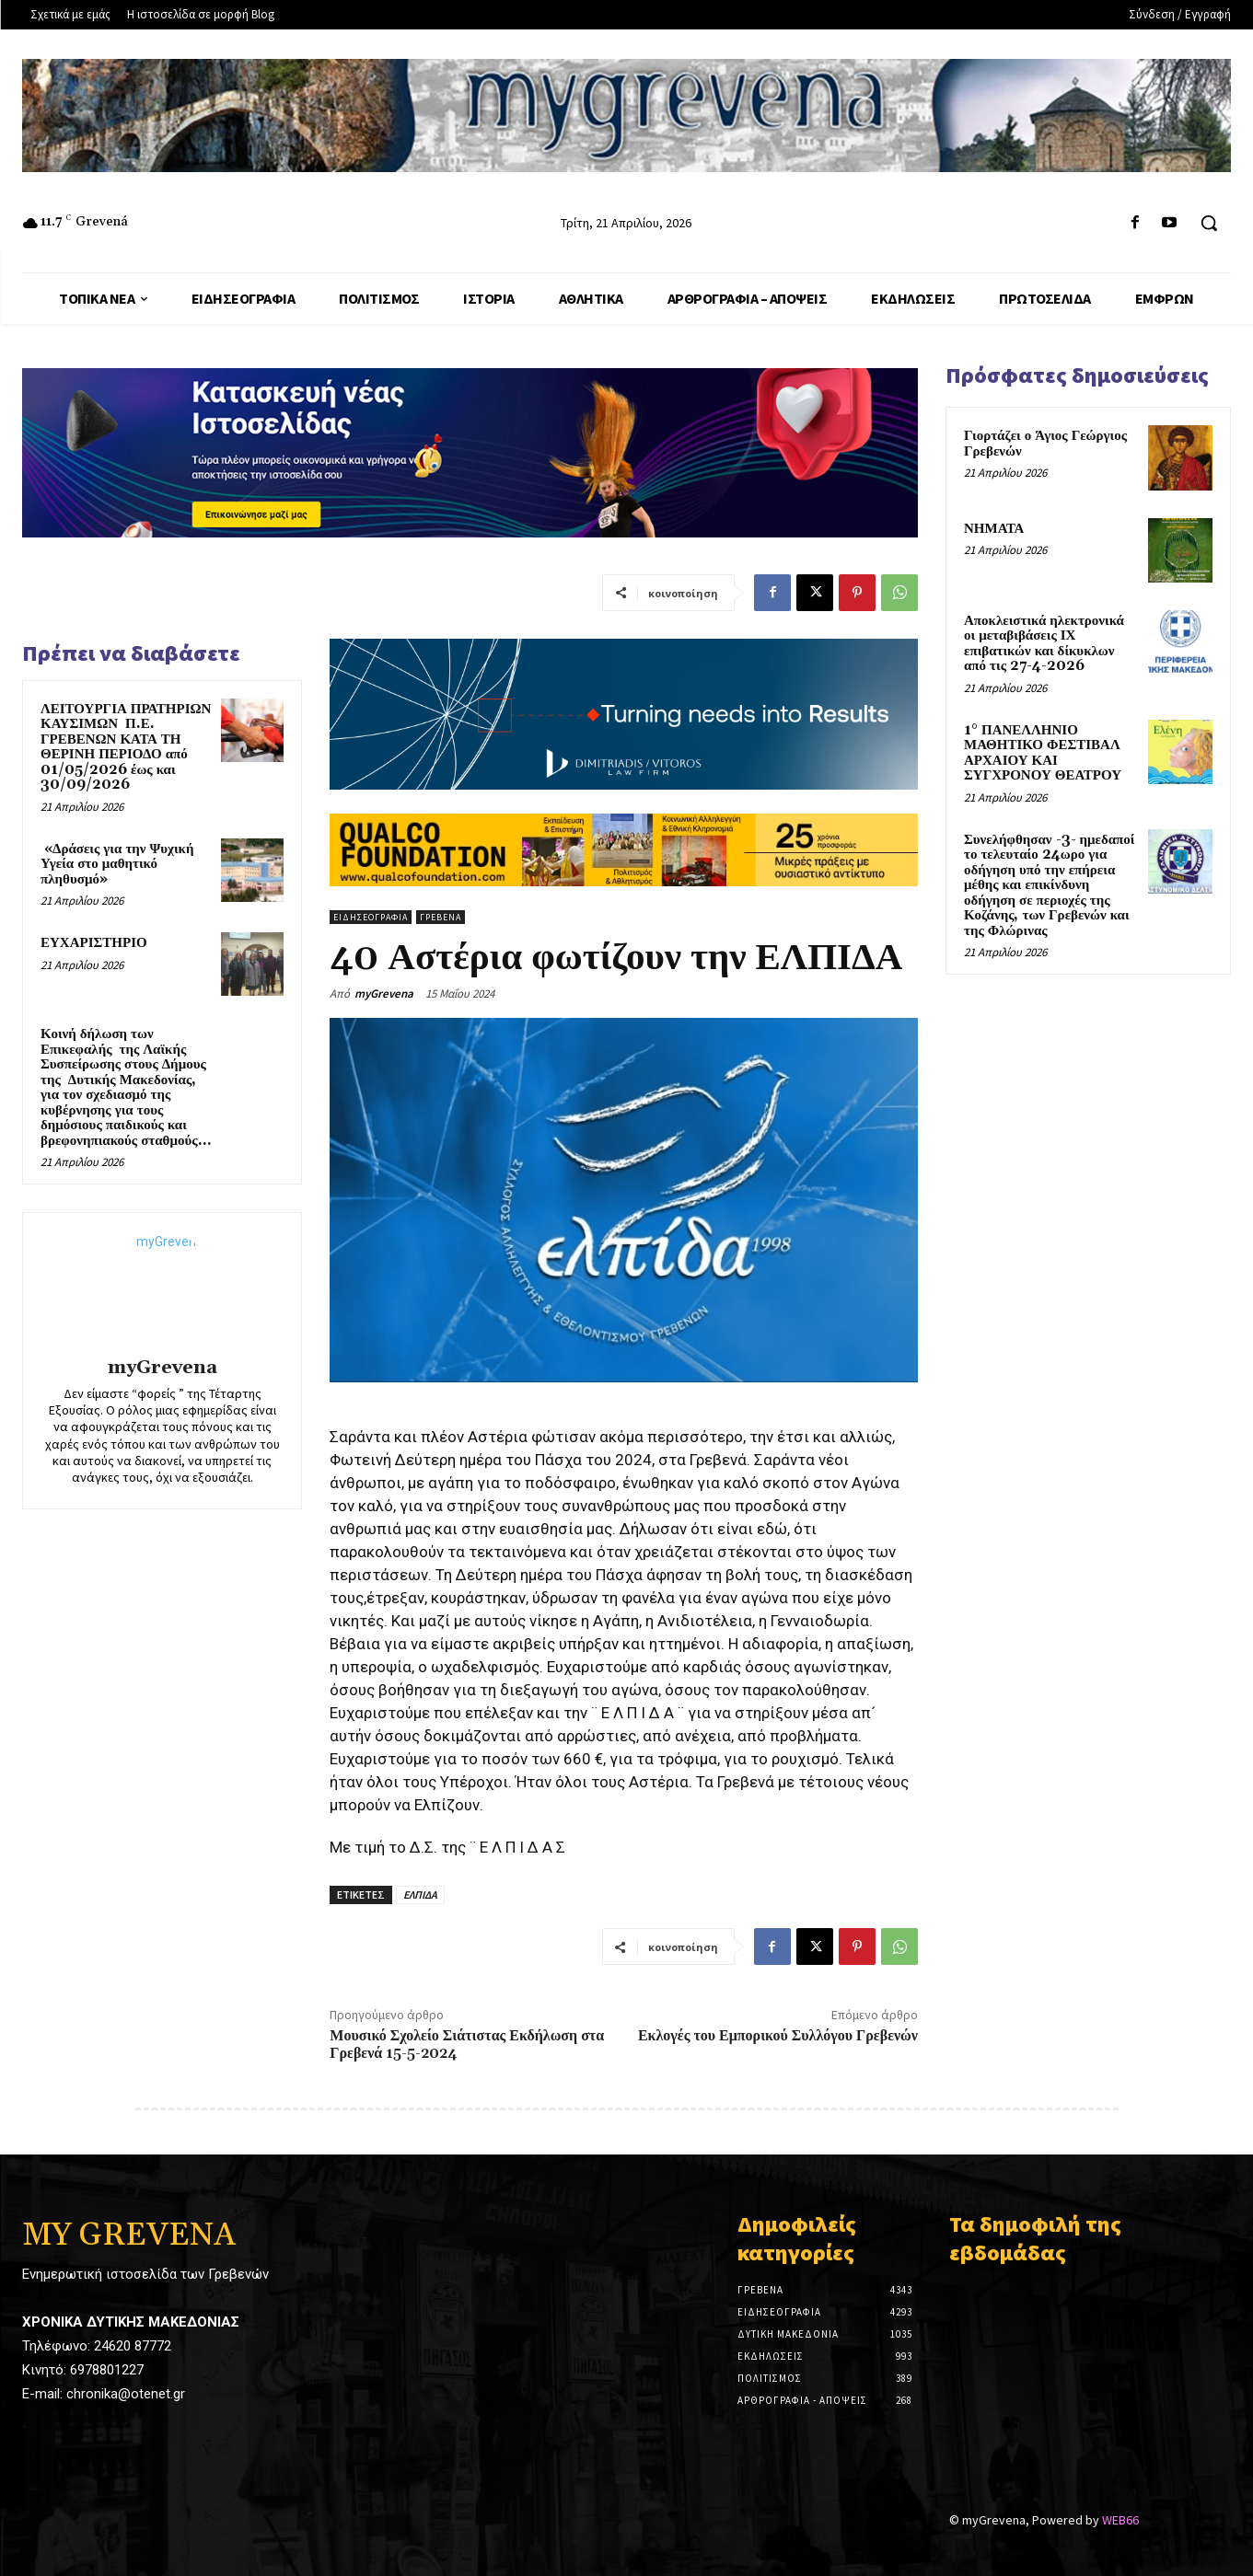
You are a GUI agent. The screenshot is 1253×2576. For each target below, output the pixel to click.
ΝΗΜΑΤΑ (994, 528)
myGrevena (162, 1368)
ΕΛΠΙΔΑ (420, 1894)
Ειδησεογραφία (371, 917)
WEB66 (1120, 2502)
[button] (1209, 223)
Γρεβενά (440, 917)
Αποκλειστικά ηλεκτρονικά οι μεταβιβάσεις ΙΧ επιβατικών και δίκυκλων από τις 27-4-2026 (1044, 644)
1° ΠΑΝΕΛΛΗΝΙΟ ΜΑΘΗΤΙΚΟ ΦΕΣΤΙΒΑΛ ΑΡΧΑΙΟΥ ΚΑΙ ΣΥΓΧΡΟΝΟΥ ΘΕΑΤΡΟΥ (1042, 753)
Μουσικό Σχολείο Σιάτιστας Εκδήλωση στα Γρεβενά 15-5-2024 (467, 2044)
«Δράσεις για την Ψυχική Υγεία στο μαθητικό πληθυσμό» (117, 864)
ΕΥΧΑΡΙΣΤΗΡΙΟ (94, 943)
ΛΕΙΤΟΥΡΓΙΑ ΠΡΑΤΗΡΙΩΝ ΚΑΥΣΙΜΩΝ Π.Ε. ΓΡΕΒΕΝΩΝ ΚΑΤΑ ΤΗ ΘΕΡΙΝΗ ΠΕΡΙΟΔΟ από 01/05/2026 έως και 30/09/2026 (126, 747)
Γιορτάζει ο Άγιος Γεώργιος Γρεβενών (1045, 443)
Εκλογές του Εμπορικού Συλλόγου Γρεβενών (778, 2036)
